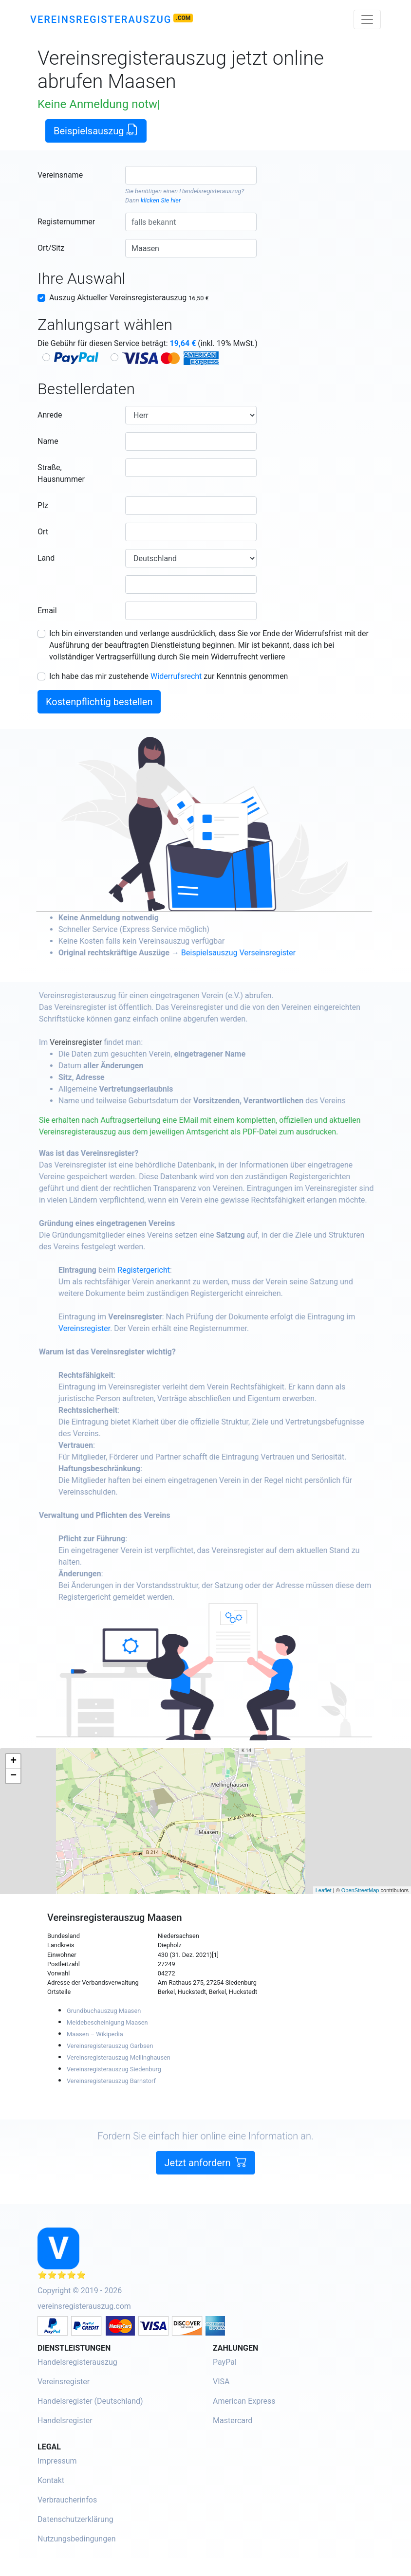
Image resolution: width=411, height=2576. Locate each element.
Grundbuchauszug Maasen (104, 2010)
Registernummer (66, 221)
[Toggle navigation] (367, 19)
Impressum (57, 2461)
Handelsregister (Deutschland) (90, 2401)
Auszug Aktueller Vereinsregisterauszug (129, 297)
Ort (42, 531)
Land (46, 558)
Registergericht (175, 1270)
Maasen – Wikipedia (95, 2034)
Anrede (49, 415)
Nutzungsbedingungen (76, 2538)
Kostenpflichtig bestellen (99, 702)
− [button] (13, 1776)
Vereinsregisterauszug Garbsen (110, 2045)
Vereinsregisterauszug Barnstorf (111, 2080)
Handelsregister (65, 2420)
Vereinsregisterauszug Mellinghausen (118, 2057)
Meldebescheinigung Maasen (107, 2022)
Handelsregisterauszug (210, 191)
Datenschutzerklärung (75, 2519)
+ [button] (13, 1761)
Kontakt (50, 2480)
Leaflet (324, 1890)
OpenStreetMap (360, 1890)
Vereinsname (60, 175)
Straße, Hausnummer (61, 473)
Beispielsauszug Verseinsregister (269, 952)
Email (47, 610)
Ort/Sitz (50, 248)
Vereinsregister (107, 1042)
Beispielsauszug (96, 130)
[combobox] (191, 175)
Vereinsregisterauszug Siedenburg (114, 2069)
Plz (42, 505)
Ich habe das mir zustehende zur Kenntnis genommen (168, 676)
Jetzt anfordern (205, 2193)
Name (47, 441)
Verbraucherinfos (67, 2499)
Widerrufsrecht (176, 676)
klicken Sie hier (161, 200)
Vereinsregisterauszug (100, 19)
